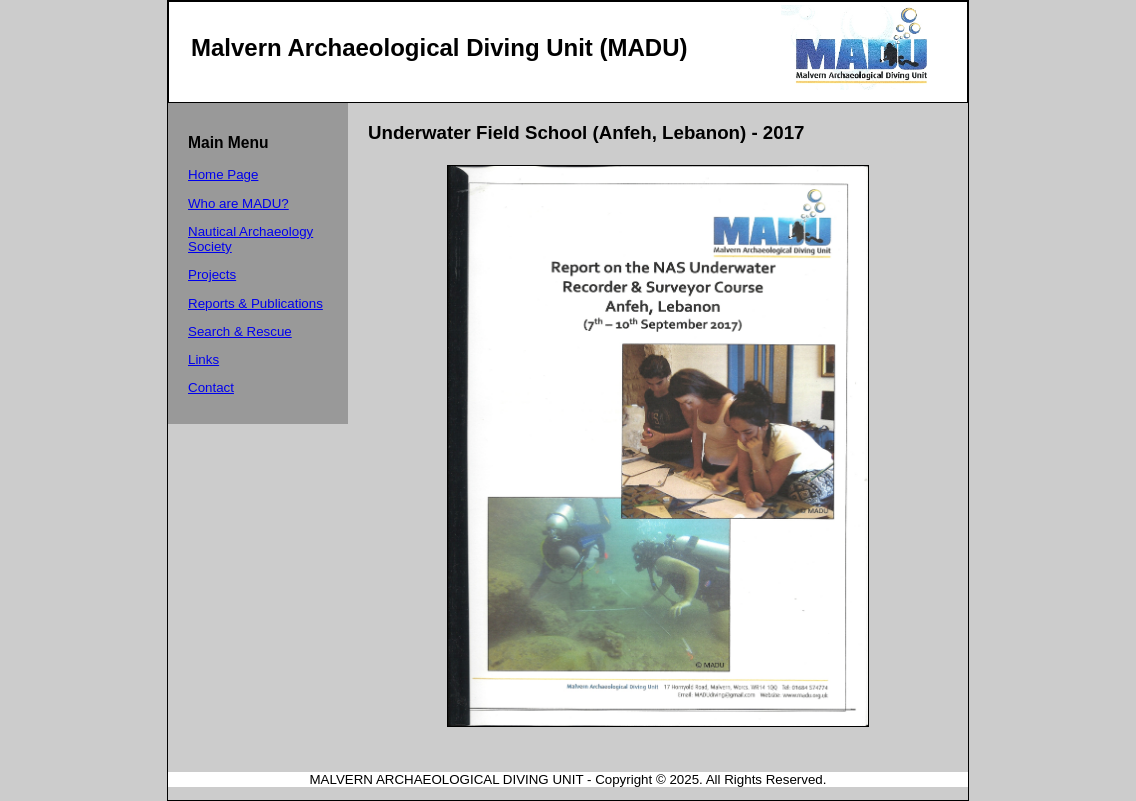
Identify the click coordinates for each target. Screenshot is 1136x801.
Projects (212, 274)
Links (203, 359)
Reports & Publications (255, 303)
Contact (211, 387)
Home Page (223, 174)
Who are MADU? (238, 203)
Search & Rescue (240, 331)
